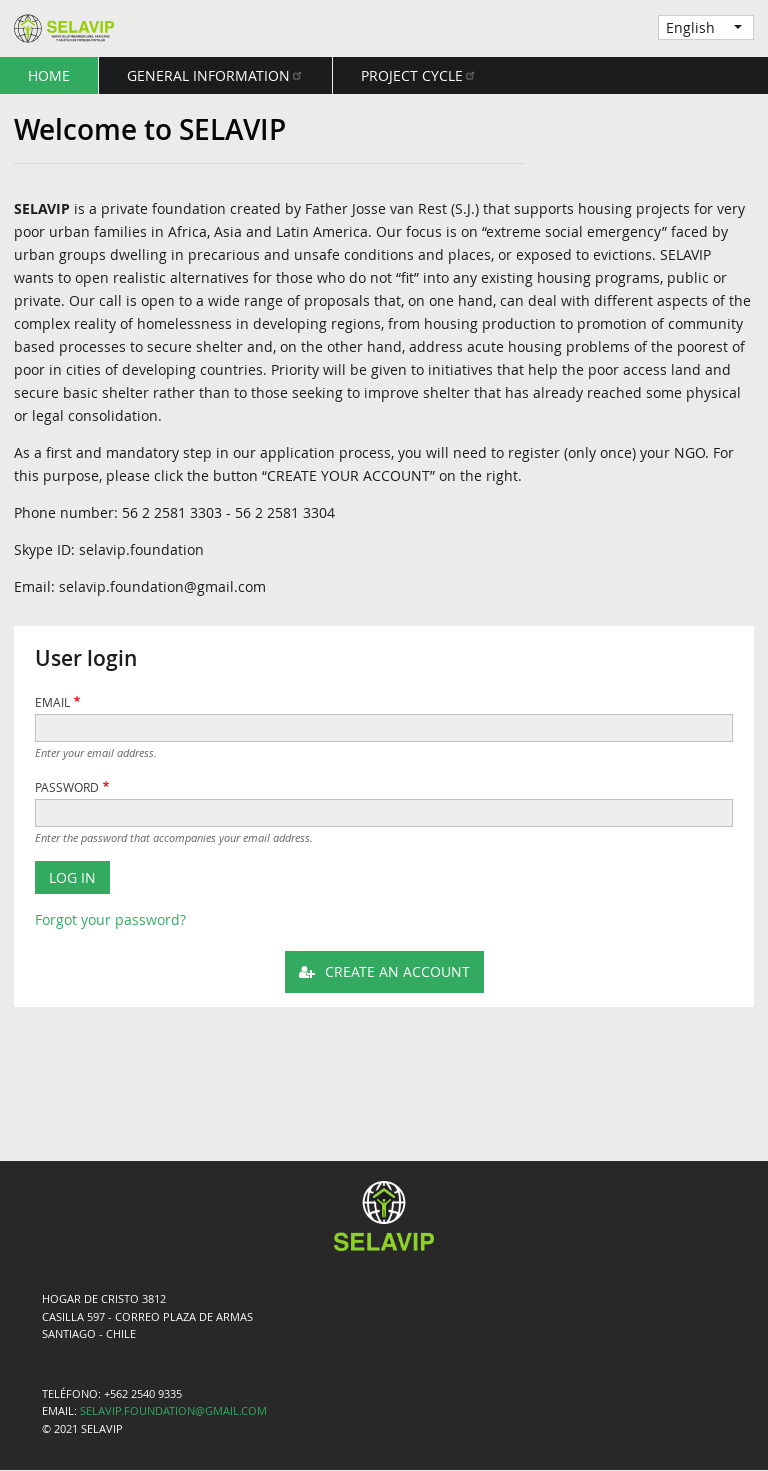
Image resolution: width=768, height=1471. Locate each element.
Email (52, 702)
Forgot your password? (110, 919)
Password (67, 787)
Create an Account (397, 971)
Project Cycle (419, 75)
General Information (215, 75)
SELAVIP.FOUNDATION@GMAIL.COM (173, 1411)
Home (49, 75)
